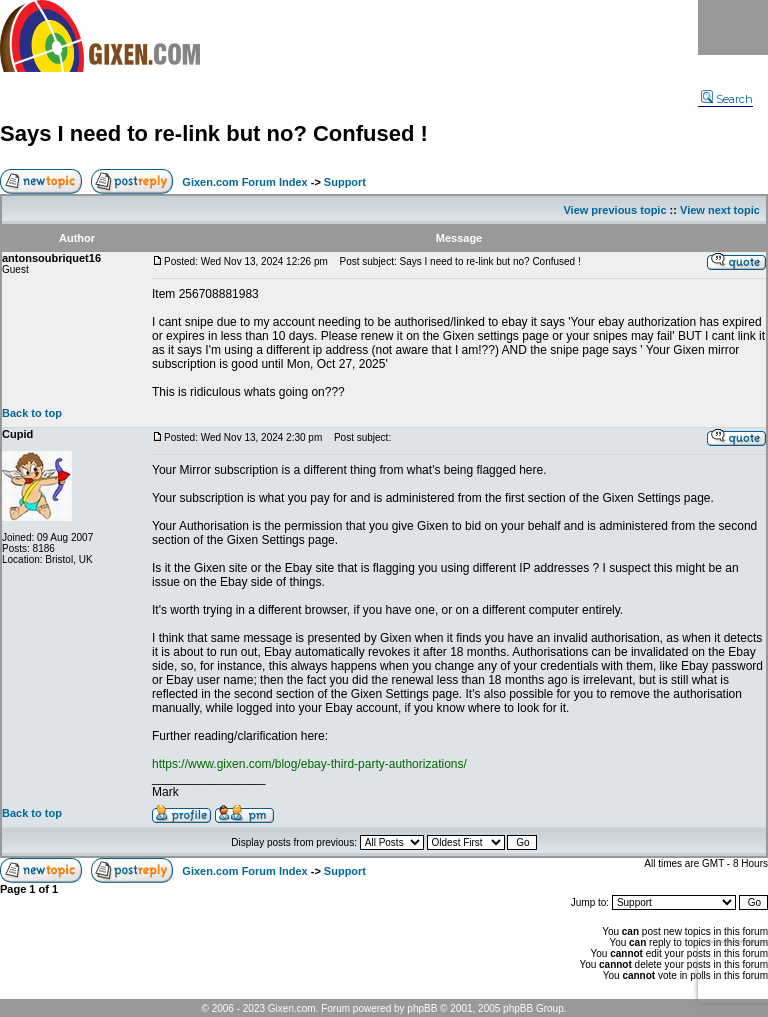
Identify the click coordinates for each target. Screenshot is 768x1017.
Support (345, 182)
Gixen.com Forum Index (244, 182)
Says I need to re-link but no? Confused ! (214, 133)
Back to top (32, 413)
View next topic (720, 210)
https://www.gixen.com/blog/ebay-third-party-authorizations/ (309, 764)
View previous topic (614, 210)
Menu (733, 27)
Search (727, 99)
